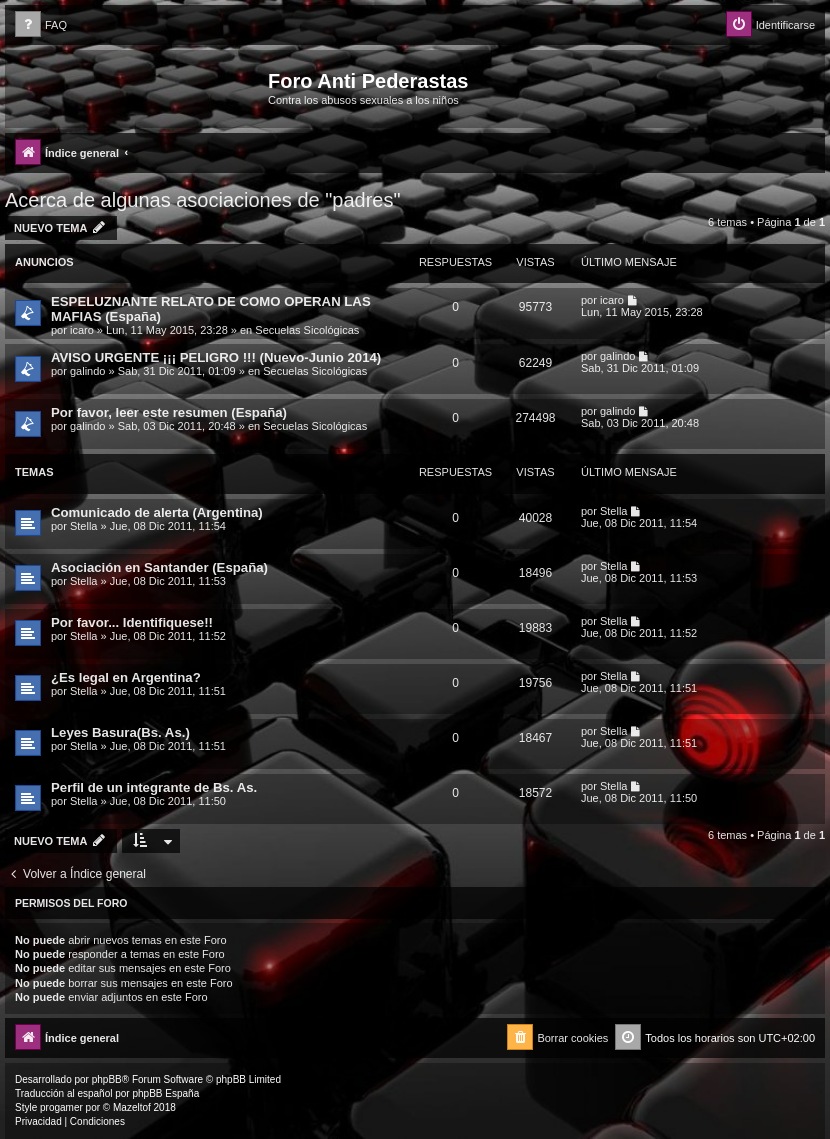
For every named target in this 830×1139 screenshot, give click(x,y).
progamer (61, 1107)
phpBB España (165, 1093)
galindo (87, 371)
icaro (82, 330)
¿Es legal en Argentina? (126, 677)
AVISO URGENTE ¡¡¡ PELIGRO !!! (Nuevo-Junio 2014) (216, 357)
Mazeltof (132, 1107)
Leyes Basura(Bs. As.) (120, 732)
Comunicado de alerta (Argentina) (157, 512)
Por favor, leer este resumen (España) (169, 412)
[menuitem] (41, 25)
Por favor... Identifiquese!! (132, 622)
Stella (84, 526)
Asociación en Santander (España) (159, 567)
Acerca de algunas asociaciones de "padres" (203, 200)
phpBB (107, 1079)
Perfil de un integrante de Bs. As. (154, 787)
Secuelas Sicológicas (307, 330)
